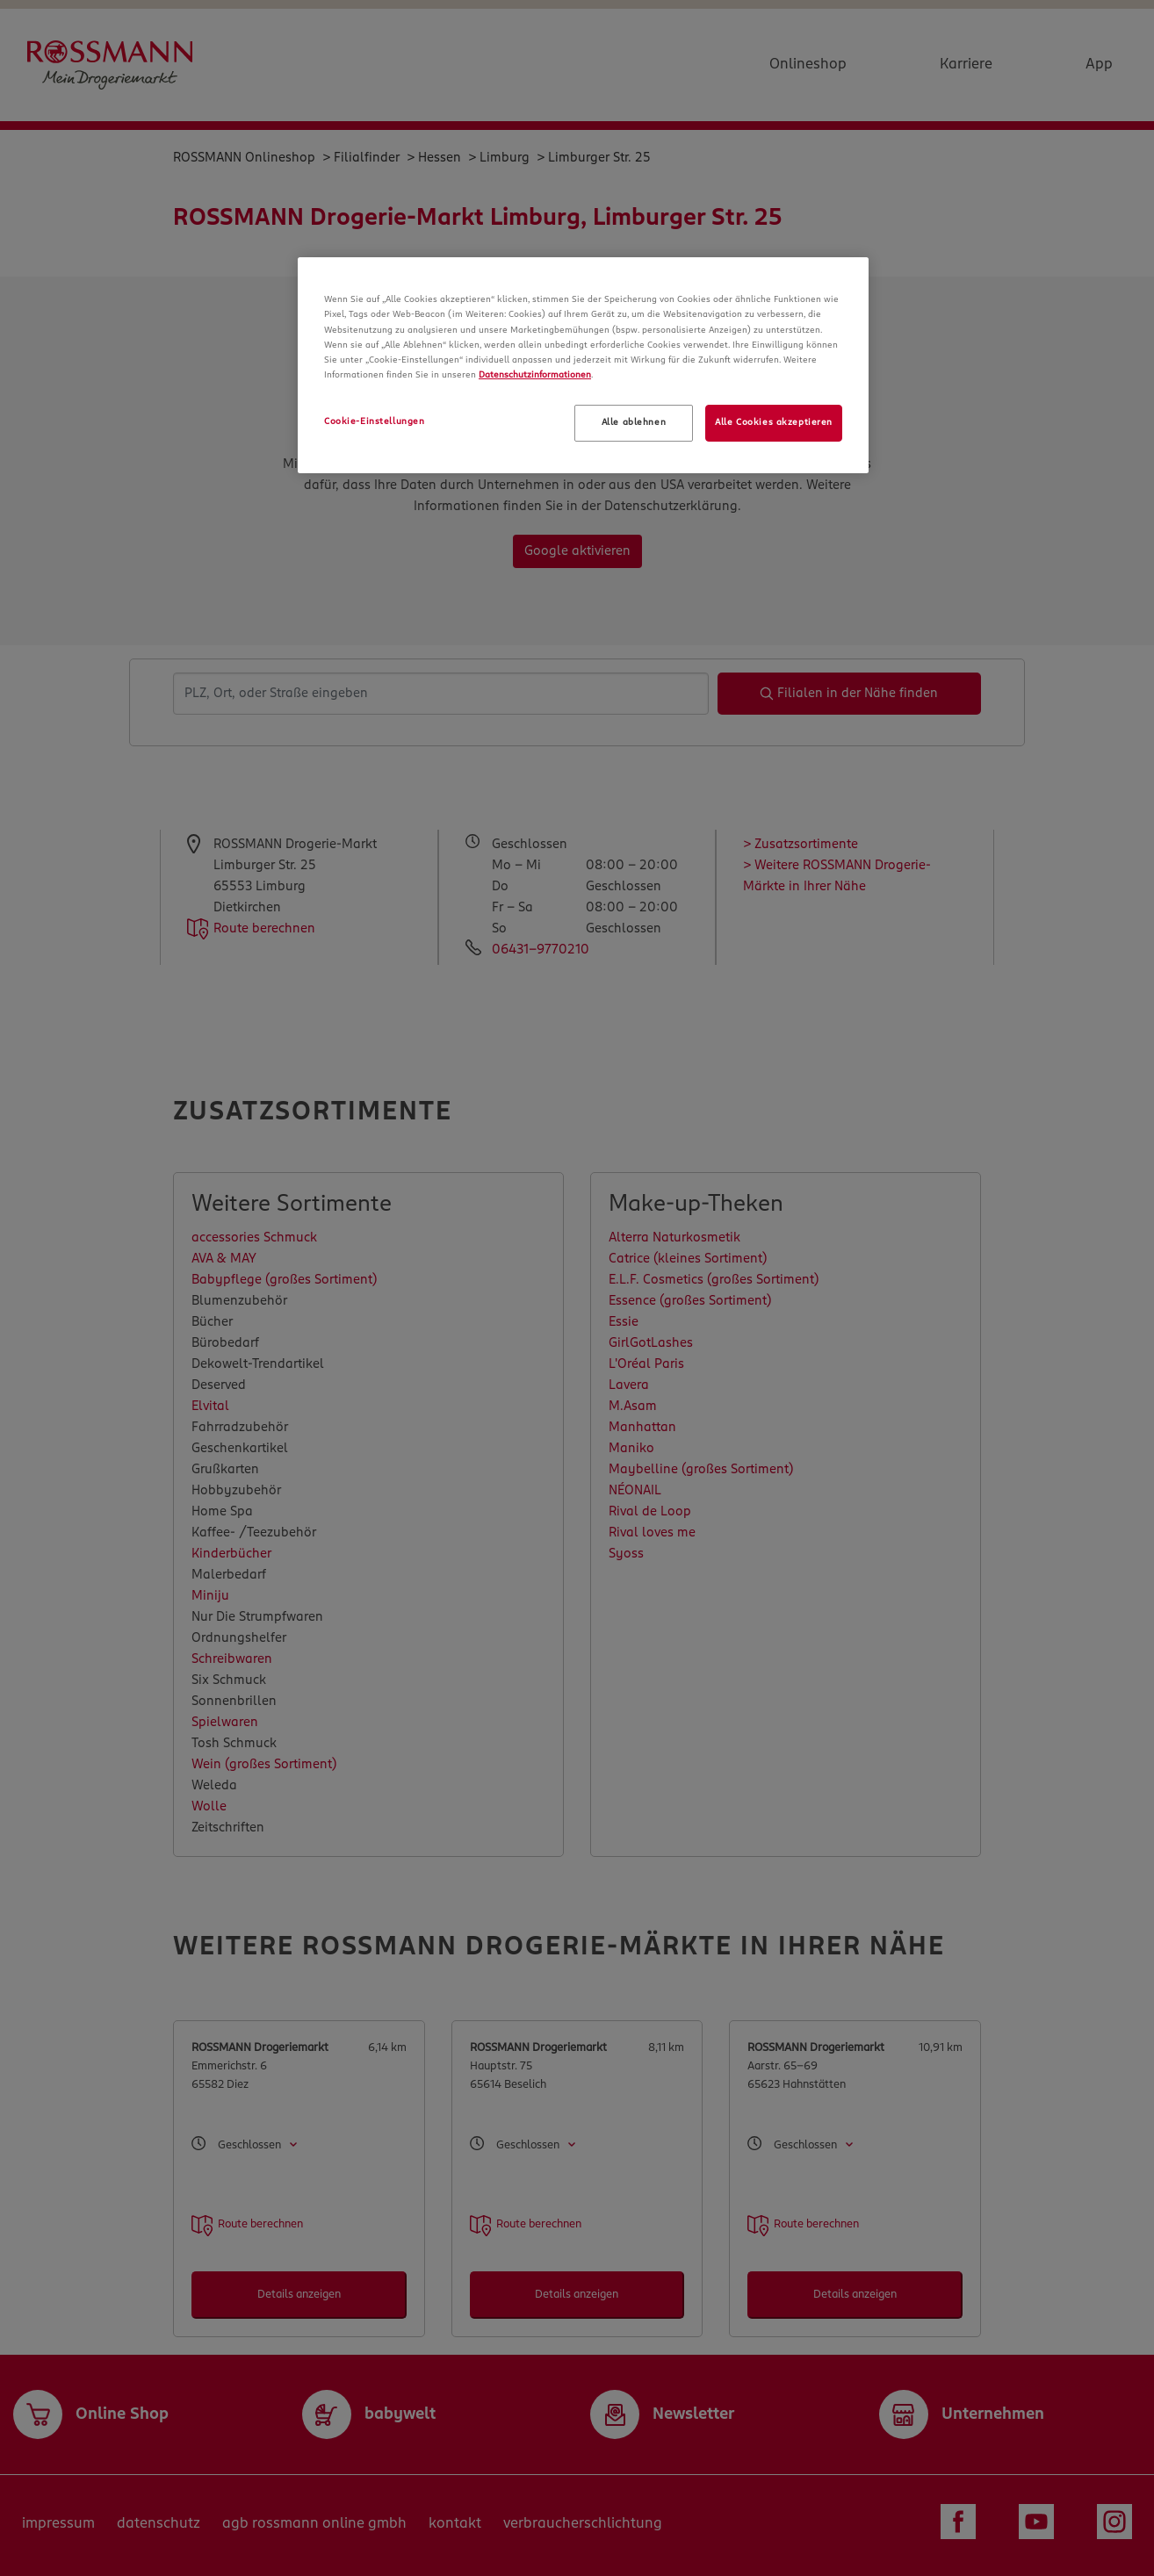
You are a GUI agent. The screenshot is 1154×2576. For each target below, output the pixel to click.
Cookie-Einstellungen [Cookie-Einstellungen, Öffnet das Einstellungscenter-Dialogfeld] (374, 421)
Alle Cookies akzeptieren (774, 422)
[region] (583, 364)
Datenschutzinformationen (535, 375)
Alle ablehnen (634, 422)
